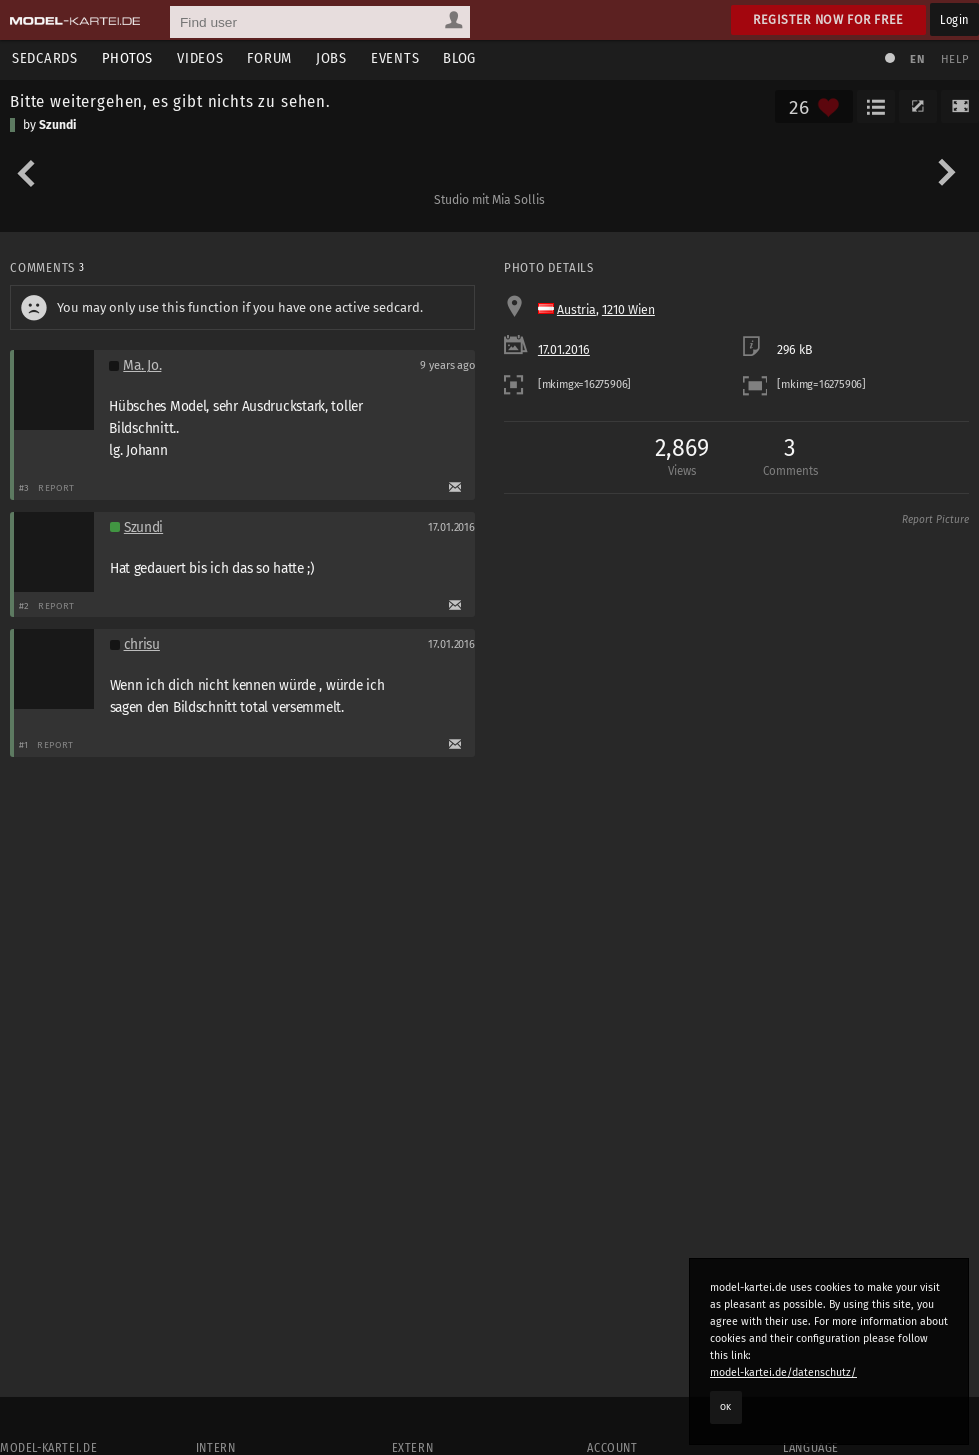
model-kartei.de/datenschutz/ (783, 1372)
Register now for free (828, 19)
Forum (269, 58)
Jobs (331, 58)
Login (954, 19)
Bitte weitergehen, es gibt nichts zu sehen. (170, 101)
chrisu (142, 644)
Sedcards (45, 58)
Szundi (57, 125)
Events (395, 58)
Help (955, 59)
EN (917, 59)
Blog (459, 58)
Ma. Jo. (142, 365)
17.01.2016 (564, 350)
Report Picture (935, 520)
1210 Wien (628, 310)
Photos (127, 58)
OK (726, 1407)
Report (56, 487)
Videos (200, 58)
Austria (576, 310)
